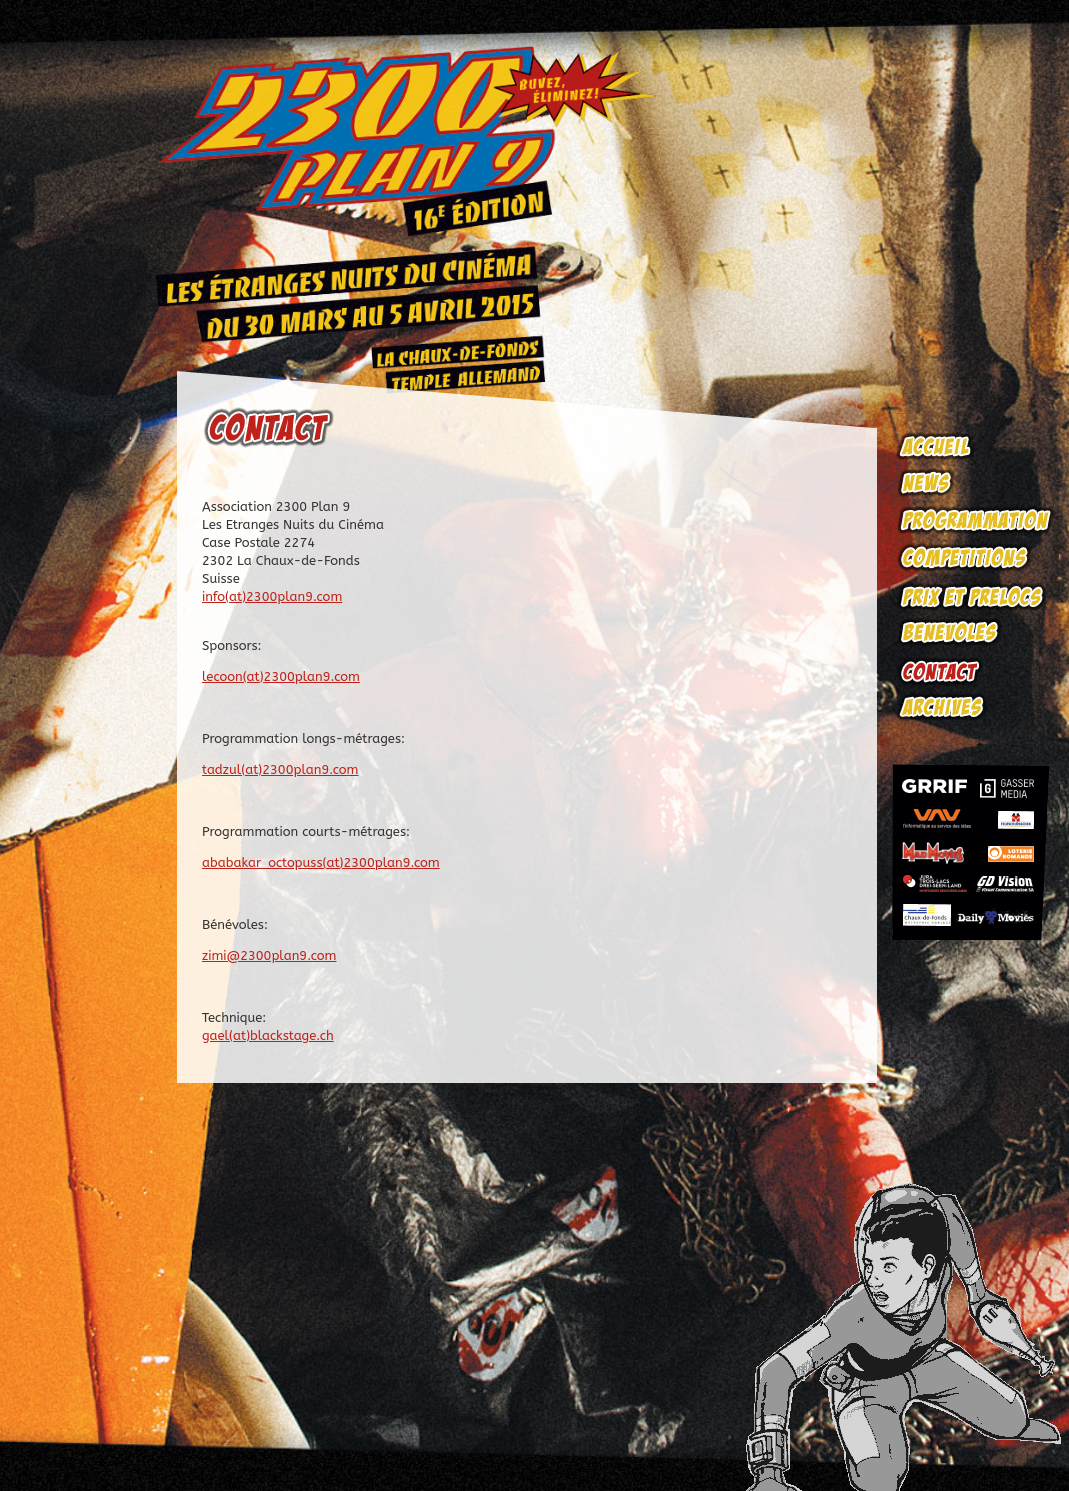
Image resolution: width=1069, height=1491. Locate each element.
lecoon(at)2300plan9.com (281, 676)
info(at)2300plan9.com (272, 596)
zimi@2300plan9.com (269, 955)
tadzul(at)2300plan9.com (280, 769)
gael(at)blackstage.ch (268, 1035)
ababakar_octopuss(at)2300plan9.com (321, 862)
